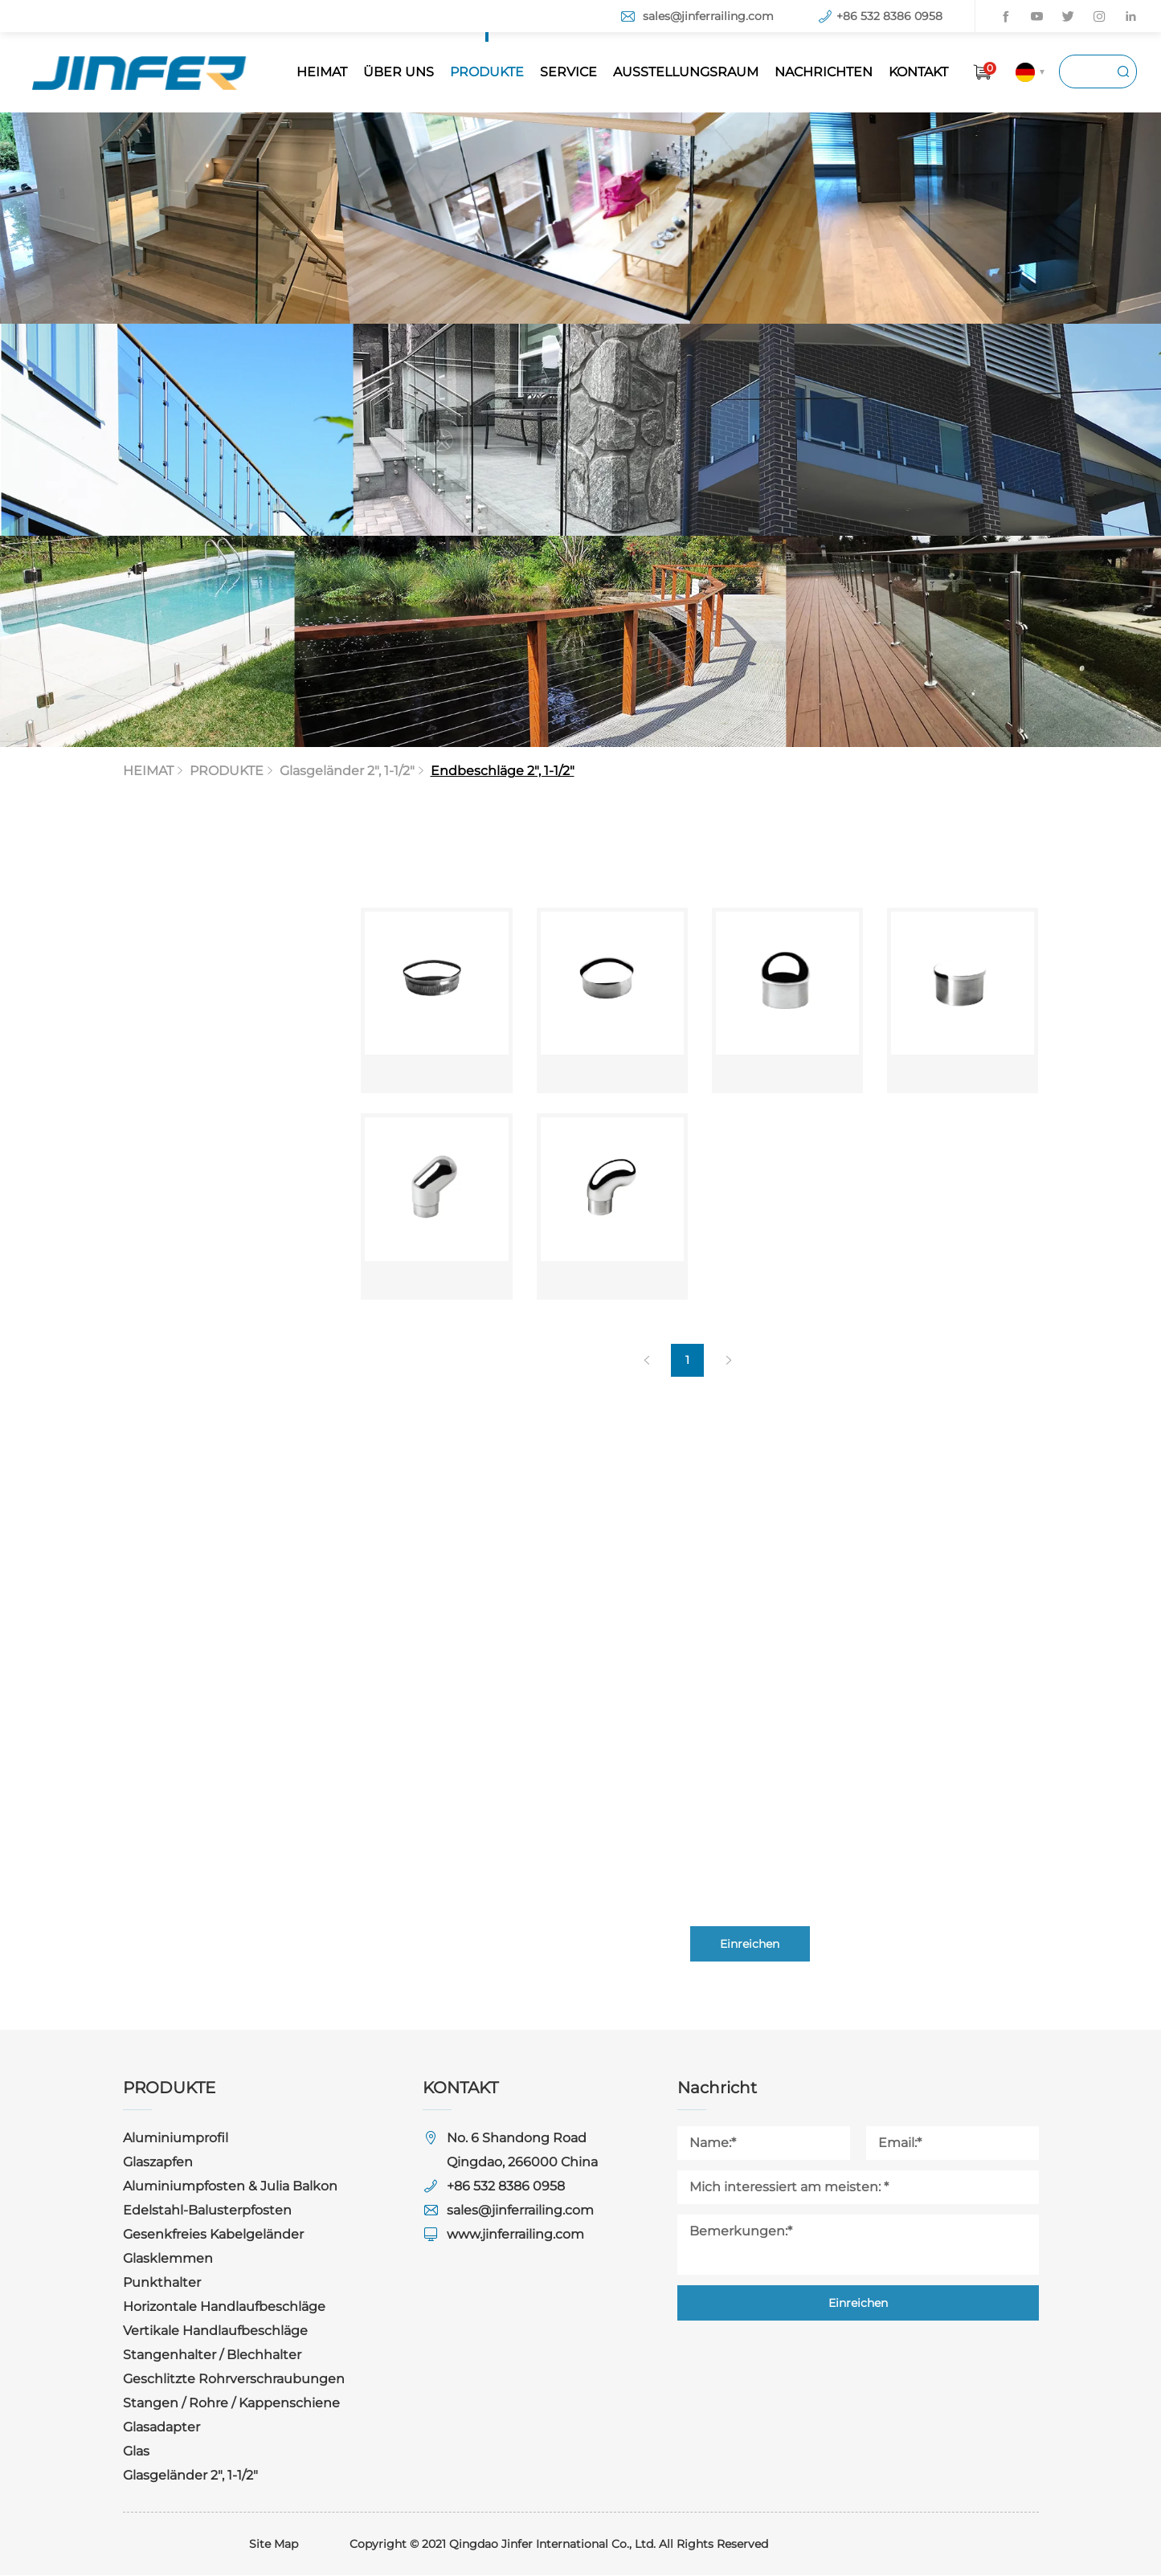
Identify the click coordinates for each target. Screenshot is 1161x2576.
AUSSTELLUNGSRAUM (685, 72)
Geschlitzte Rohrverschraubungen (234, 2379)
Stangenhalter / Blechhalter (212, 2355)
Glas (136, 2452)
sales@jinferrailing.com (708, 16)
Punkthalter (162, 2283)
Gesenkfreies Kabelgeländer (213, 2235)
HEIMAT (321, 72)
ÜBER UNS (398, 72)
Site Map (273, 2544)
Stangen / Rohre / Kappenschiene (231, 2403)
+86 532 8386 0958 (889, 16)
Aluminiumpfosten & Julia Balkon (230, 2186)
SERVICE (568, 72)
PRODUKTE (487, 72)
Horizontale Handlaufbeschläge (224, 2307)
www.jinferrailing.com (515, 2235)
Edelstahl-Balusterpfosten (207, 2211)
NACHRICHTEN (824, 72)
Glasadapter (161, 2427)
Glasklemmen (168, 2259)
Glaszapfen (158, 2162)
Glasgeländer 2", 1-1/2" (190, 2476)
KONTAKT (918, 72)
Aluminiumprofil (175, 2138)
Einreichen (858, 2303)
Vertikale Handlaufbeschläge (215, 2331)
